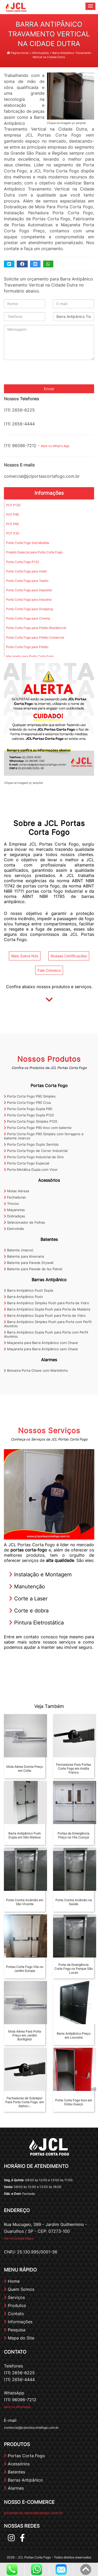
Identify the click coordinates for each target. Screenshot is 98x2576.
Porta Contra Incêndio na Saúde (73, 1902)
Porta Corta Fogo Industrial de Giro (34, 1157)
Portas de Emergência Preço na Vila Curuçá (73, 1835)
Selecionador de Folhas (24, 1222)
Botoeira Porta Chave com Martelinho (36, 1370)
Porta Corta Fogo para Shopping (29, 609)
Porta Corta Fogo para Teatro (27, 581)
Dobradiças (14, 1216)
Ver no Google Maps (18, 2238)
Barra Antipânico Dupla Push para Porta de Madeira (47, 1309)
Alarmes (49, 1359)
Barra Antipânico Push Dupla (28, 1290)
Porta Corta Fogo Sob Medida (27, 543)
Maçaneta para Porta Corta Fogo (30, 656)
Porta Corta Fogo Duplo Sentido (31, 1144)
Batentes (49, 1239)
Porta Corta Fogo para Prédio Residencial (36, 628)
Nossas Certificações (69, 956)
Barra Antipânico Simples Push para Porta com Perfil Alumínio (47, 1324)
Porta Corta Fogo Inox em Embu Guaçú (73, 2102)
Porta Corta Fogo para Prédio (27, 647)
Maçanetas (14, 1210)
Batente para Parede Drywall (28, 1263)
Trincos (11, 1203)
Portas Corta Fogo (49, 1085)
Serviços (14, 2297)
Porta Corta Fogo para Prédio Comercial (35, 637)
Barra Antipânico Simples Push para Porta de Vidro (46, 1303)
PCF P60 (12, 524)
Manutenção (27, 1586)
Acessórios (49, 1180)
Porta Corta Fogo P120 (22, 562)
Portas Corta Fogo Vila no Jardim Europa (24, 1969)
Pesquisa (14, 2329)
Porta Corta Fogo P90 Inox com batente (38, 1128)
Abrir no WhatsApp (17, 2407)
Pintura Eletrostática (36, 1622)
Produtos (15, 2305)
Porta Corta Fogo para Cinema (28, 618)
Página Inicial (17, 53)
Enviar (49, 388)
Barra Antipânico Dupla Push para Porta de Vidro (45, 1315)
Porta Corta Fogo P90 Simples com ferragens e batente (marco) (44, 1136)
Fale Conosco (49, 970)
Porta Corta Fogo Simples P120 (30, 1121)
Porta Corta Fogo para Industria (28, 599)
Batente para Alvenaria (24, 1256)
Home (12, 2281)
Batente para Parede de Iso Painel (33, 1269)
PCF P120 (13, 505)
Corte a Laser (28, 1598)
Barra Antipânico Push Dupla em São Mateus (24, 1835)
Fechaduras (15, 1197)
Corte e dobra (29, 1610)
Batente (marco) (18, 1250)
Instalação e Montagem (40, 1574)
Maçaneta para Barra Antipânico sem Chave (41, 1349)
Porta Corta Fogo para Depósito (29, 590)
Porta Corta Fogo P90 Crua (27, 1102)
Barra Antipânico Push (23, 1297)
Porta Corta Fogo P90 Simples (30, 1096)
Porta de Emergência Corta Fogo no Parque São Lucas (73, 1969)
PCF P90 (12, 514)
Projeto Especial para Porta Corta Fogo (34, 552)
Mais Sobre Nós (24, 956)
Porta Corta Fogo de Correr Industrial (35, 1151)
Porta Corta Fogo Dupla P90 (28, 1109)
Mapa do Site (19, 2338)
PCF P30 (12, 533)
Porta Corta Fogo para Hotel (26, 571)
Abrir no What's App (55, 446)
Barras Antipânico (49, 1279)
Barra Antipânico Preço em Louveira (73, 2035)
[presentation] (43, 374)
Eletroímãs (14, 1229)
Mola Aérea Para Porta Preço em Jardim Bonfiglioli (24, 2035)
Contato (14, 2313)
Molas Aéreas (16, 1191)
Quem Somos (19, 2289)
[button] (90, 6)
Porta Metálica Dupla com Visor (31, 1169)
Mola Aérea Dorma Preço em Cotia (24, 1769)
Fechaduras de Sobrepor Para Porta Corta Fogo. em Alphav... (24, 2102)
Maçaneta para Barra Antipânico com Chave (41, 1343)
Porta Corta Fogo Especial (26, 1163)
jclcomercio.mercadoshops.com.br (33, 2513)
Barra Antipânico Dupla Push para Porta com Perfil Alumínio (46, 1334)
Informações (49, 493)
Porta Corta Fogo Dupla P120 (29, 1115)
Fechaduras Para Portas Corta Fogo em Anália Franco (73, 1768)
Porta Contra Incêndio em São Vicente (24, 1902)
